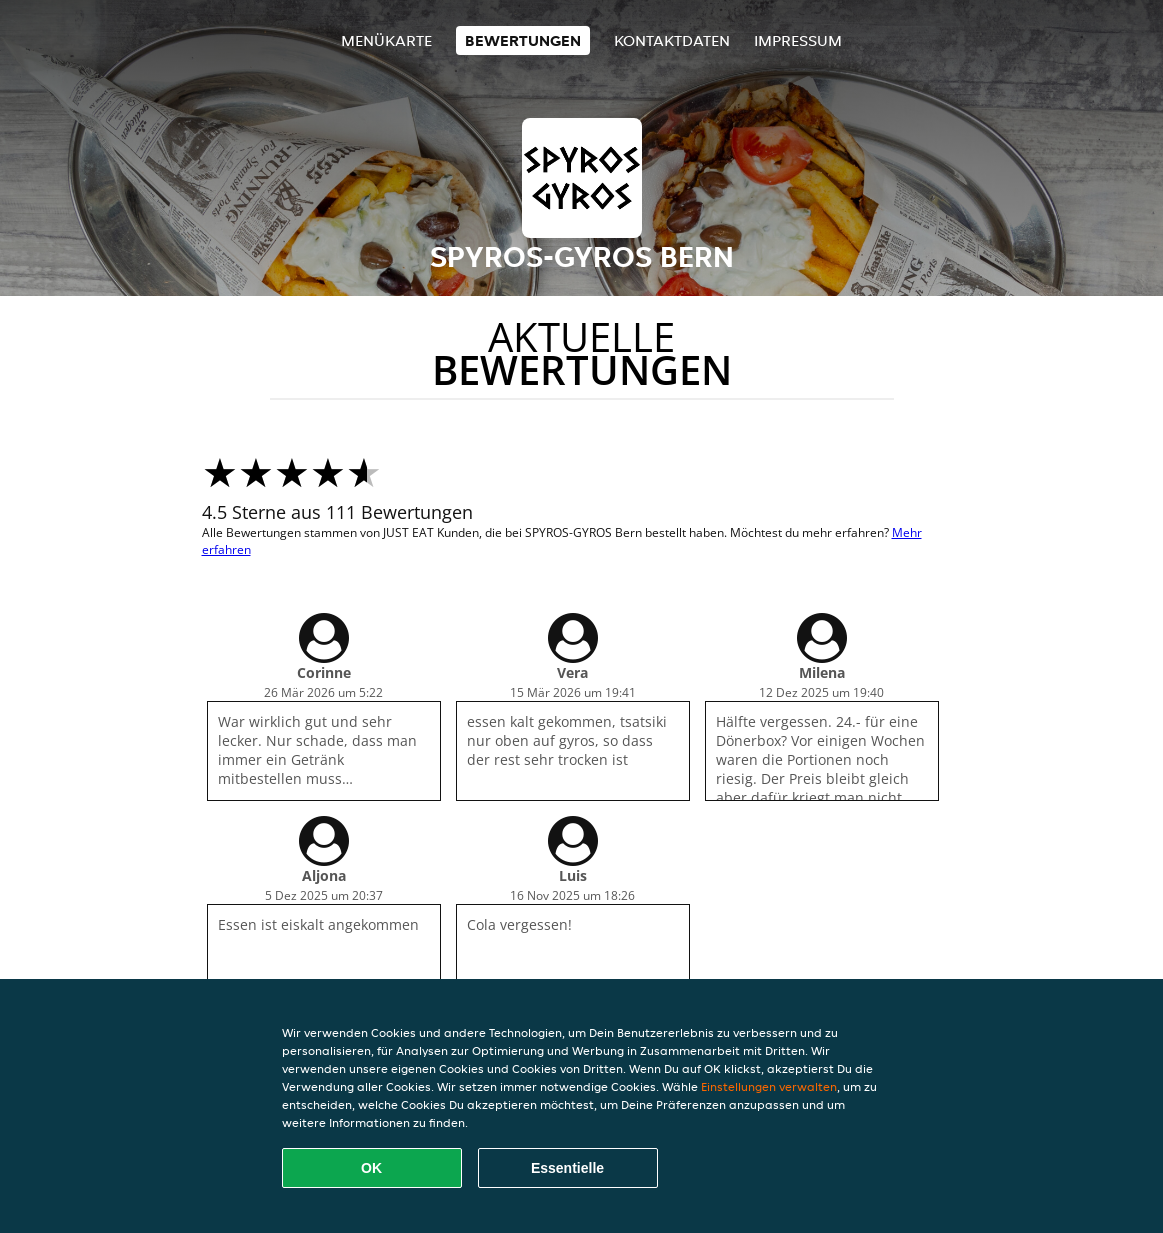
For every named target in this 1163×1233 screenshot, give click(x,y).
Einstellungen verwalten (769, 1086)
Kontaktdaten (672, 40)
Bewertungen (523, 40)
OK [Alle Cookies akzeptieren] (371, 1168)
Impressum (798, 40)
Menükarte (386, 40)
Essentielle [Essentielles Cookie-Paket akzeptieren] (567, 1168)
